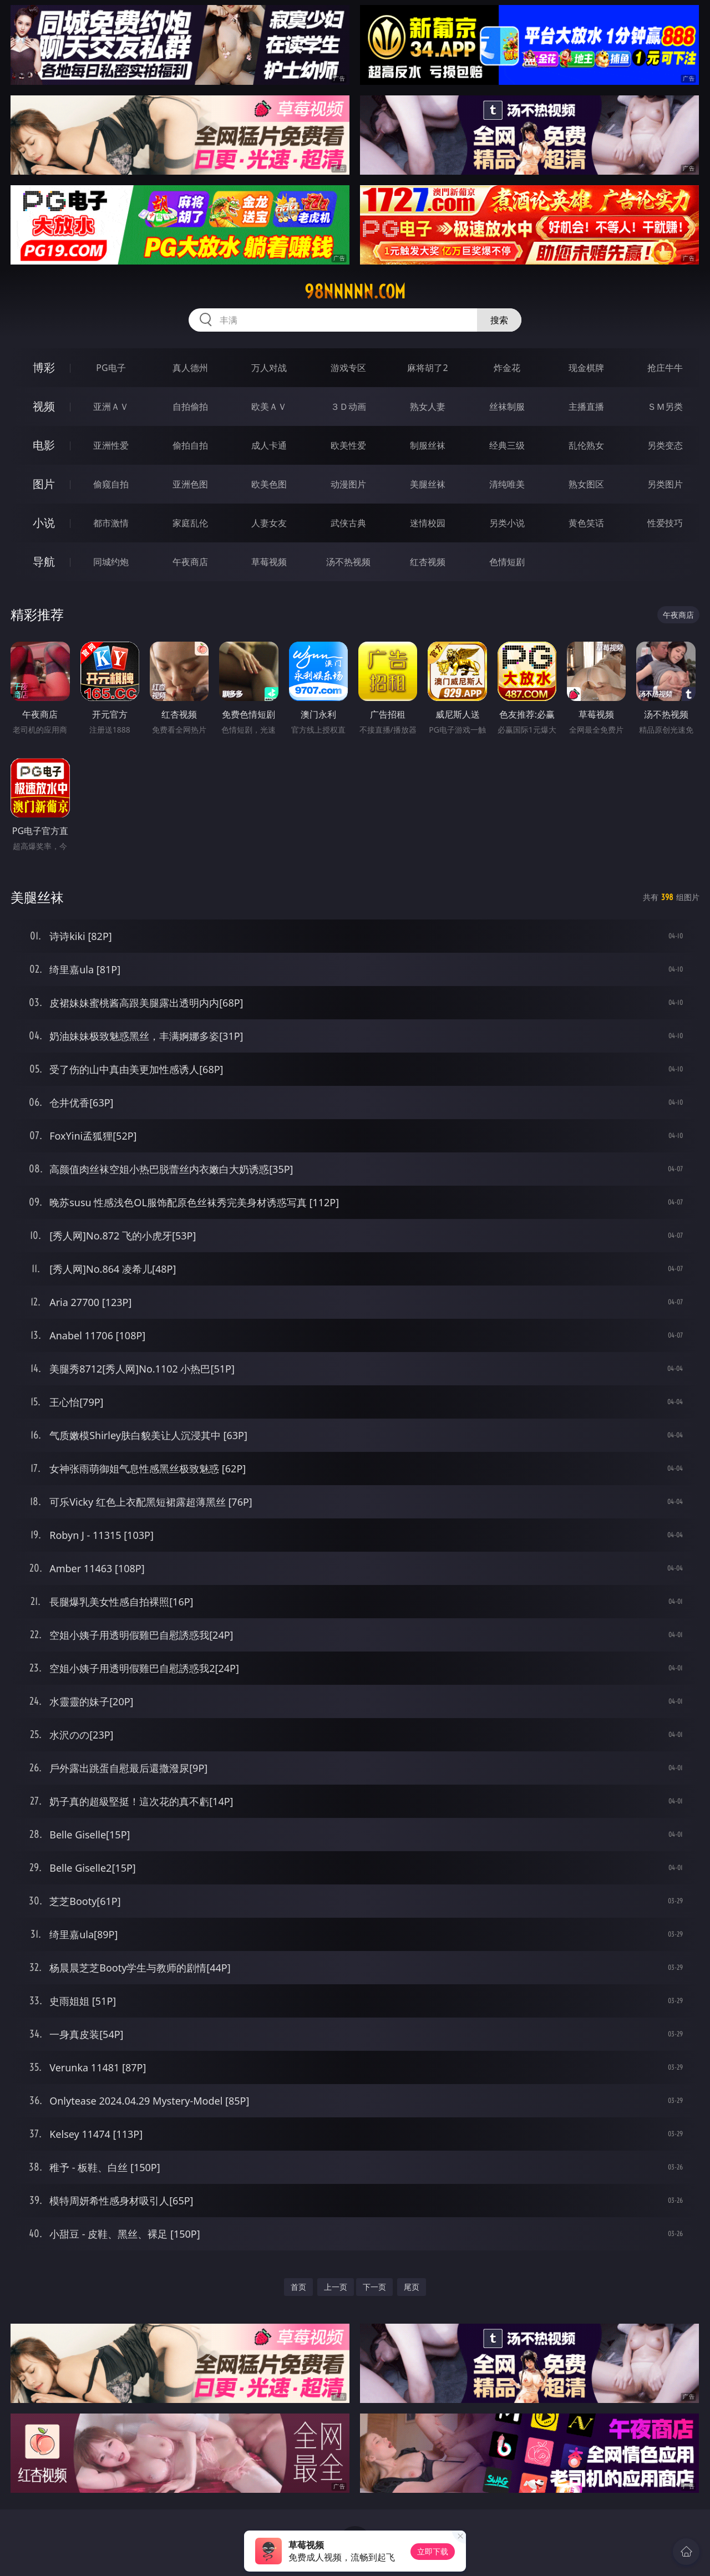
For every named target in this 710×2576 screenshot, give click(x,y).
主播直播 (586, 406)
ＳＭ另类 (665, 406)
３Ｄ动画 (348, 406)
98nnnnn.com (355, 292)
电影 (44, 445)
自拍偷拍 (190, 406)
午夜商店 (190, 562)
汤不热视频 (348, 562)
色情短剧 (507, 562)
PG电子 (110, 368)
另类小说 (507, 523)
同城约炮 (111, 562)
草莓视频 (269, 562)
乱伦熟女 (586, 445)
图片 (44, 483)
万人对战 (269, 368)
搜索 (499, 320)
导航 (44, 561)
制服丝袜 (427, 445)
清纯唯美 (507, 484)
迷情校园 (427, 523)
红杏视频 (427, 562)
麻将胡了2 (427, 368)
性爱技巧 (665, 523)
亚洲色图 (190, 484)
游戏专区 (348, 368)
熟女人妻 (427, 406)
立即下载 (432, 2551)
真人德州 (190, 368)
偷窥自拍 (111, 484)
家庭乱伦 (190, 523)
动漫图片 (348, 484)
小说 (44, 522)
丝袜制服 (507, 406)
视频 (44, 406)
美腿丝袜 (427, 484)
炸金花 (507, 368)
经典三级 (507, 445)
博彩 (44, 367)
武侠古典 (348, 523)
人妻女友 (269, 523)
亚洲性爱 (111, 445)
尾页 (411, 2287)
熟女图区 (586, 484)
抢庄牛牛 (665, 368)
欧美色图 (269, 484)
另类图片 (665, 484)
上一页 (335, 2287)
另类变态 (665, 445)
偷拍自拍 (190, 445)
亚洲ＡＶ (111, 406)
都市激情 (111, 523)
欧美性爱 (348, 445)
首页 (298, 2287)
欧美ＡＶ (269, 406)
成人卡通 (269, 445)
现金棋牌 (586, 368)
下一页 (374, 2287)
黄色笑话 (586, 523)
